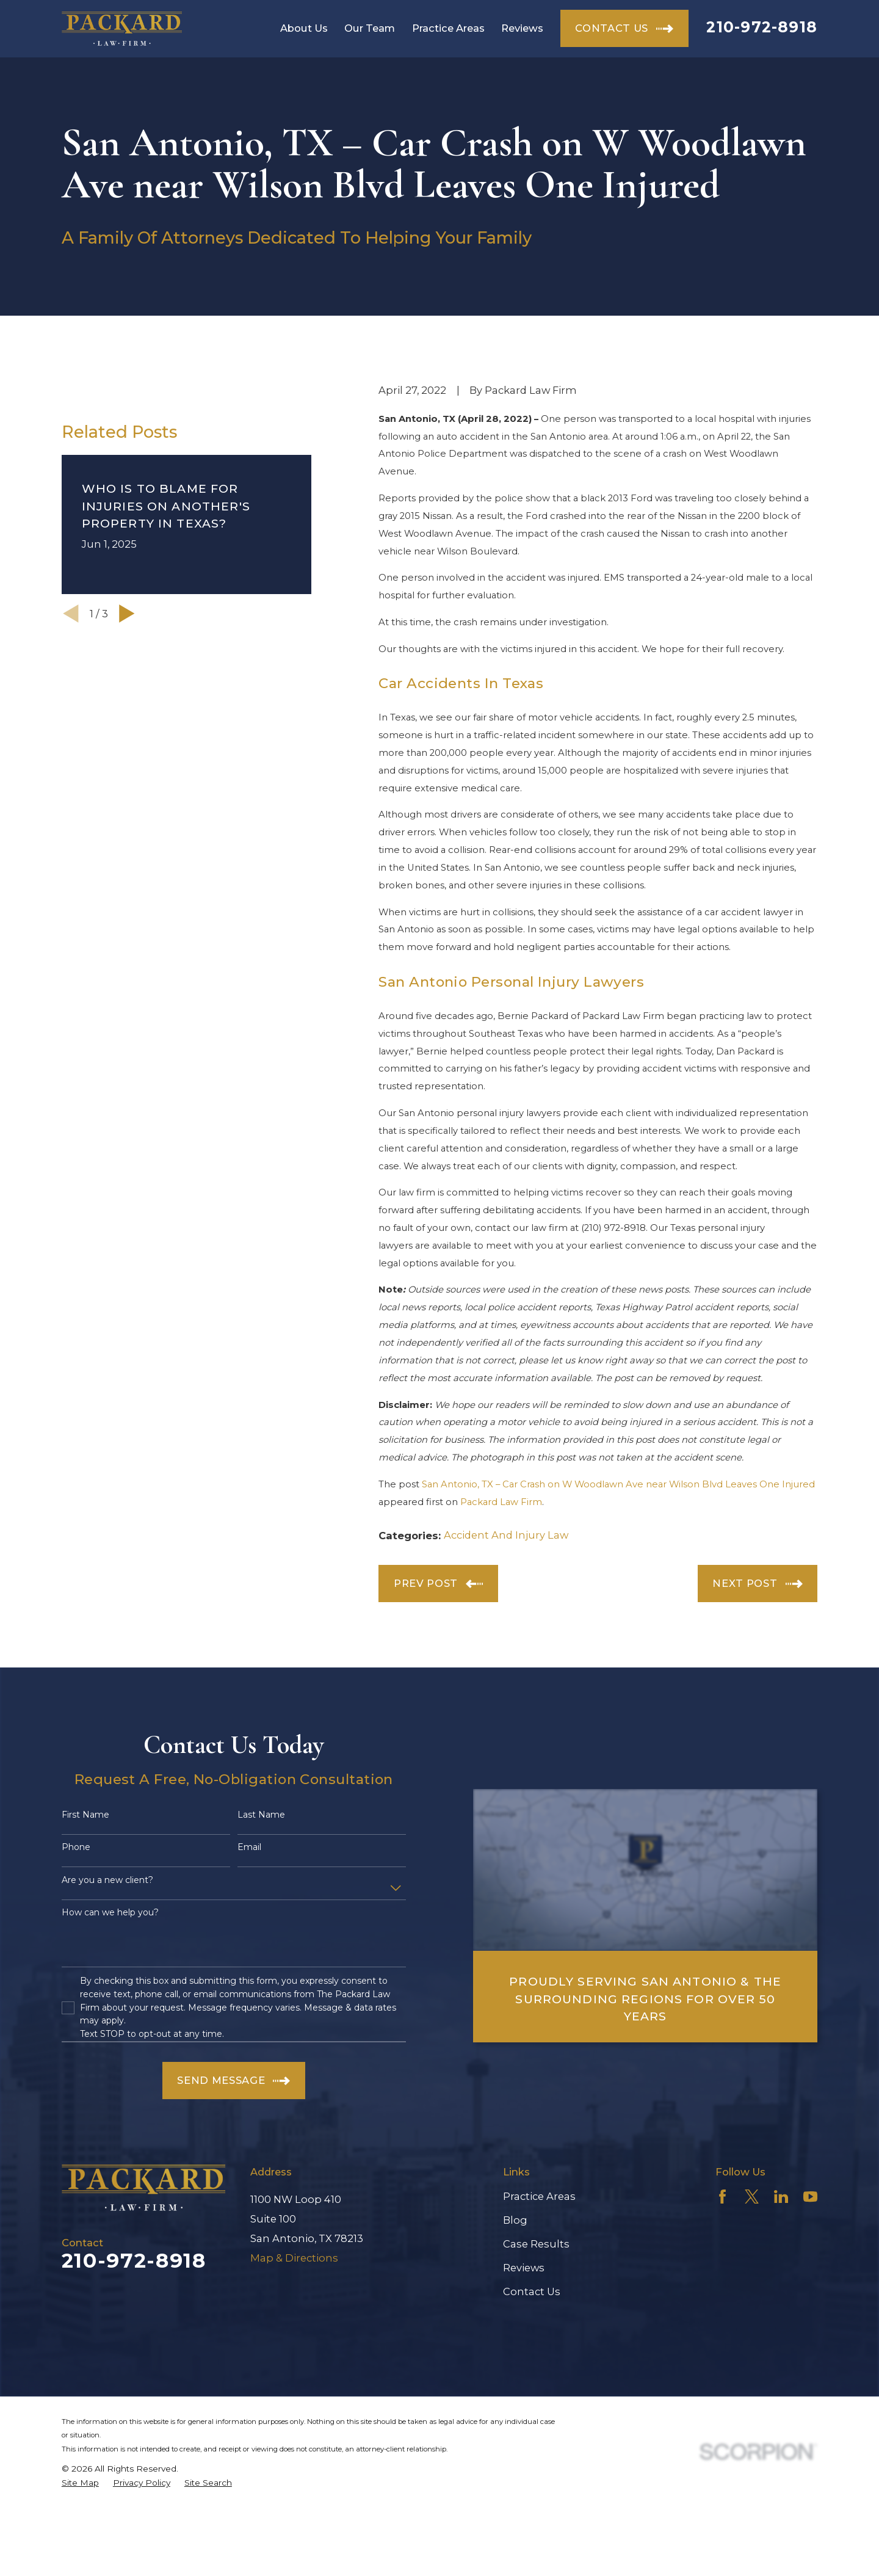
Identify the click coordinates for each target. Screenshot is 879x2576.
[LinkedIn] (781, 2197)
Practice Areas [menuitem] (448, 28)
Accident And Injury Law (506, 1535)
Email (249, 1847)
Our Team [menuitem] (369, 28)
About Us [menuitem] (304, 28)
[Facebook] (722, 2197)
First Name (85, 1815)
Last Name (261, 1815)
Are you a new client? (107, 1880)
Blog (515, 2220)
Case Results (536, 2244)
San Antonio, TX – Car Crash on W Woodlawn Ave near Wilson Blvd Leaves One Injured (618, 1484)
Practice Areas (539, 2196)
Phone (76, 1847)
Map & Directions (294, 2258)
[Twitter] (752, 2197)
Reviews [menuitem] (522, 28)
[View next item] (127, 770)
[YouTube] (810, 2197)
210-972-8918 (761, 27)
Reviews (523, 2268)
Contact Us (531, 2291)
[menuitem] (80, 2483)
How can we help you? (110, 1912)
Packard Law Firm (501, 1502)
